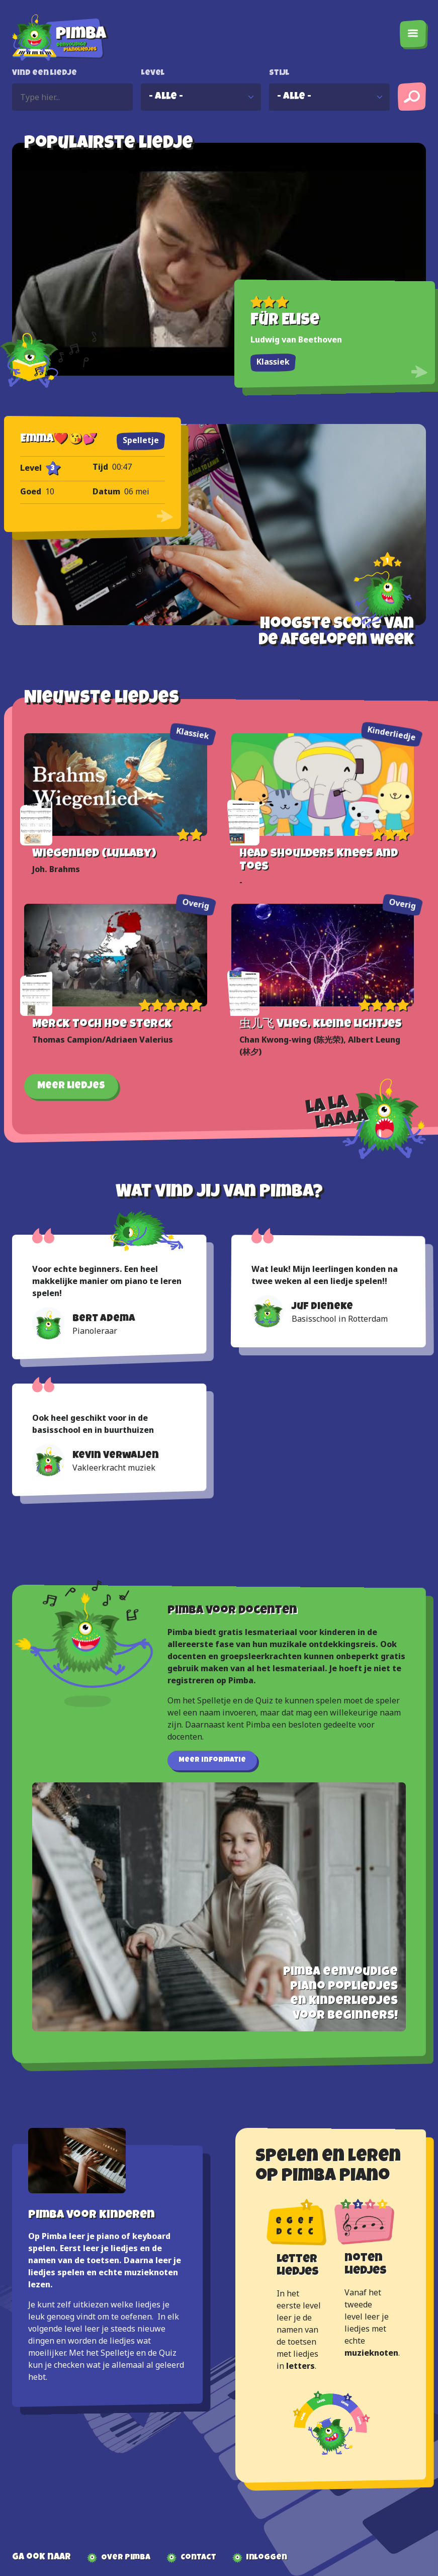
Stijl (279, 73)
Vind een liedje (44, 73)
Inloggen (266, 2558)
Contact (198, 2558)
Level (152, 73)
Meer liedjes (71, 1086)
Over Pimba (125, 2558)
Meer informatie (212, 1760)
